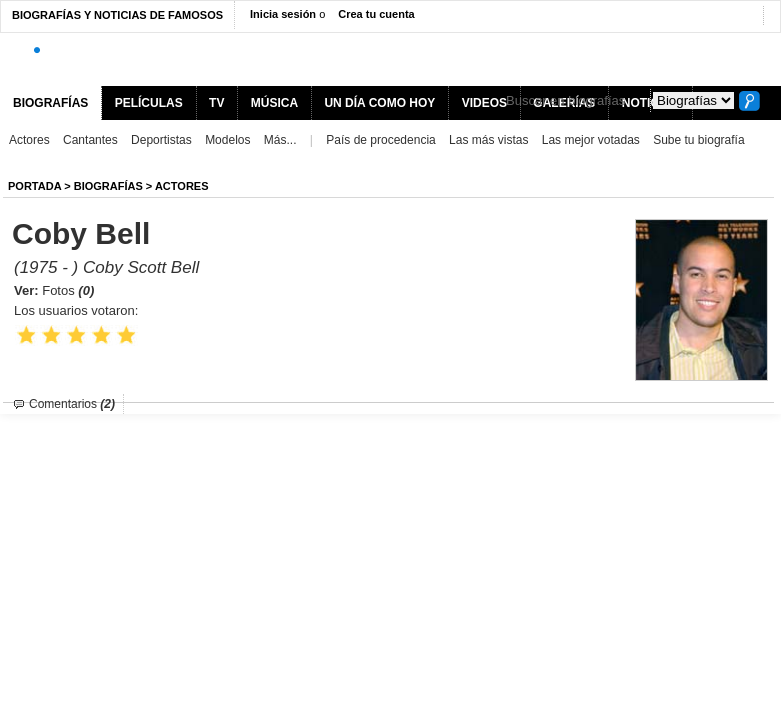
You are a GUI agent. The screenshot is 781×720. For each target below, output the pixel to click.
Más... (280, 140)
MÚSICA (274, 103)
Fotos (68, 290)
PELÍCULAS (149, 103)
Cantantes (90, 140)
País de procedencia (380, 140)
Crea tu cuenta (376, 14)
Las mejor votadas (591, 140)
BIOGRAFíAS (108, 186)
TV (216, 103)
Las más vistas (488, 140)
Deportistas (161, 140)
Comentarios (72, 404)
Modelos (227, 140)
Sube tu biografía (698, 140)
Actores (29, 140)
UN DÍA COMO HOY (379, 103)
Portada (34, 186)
